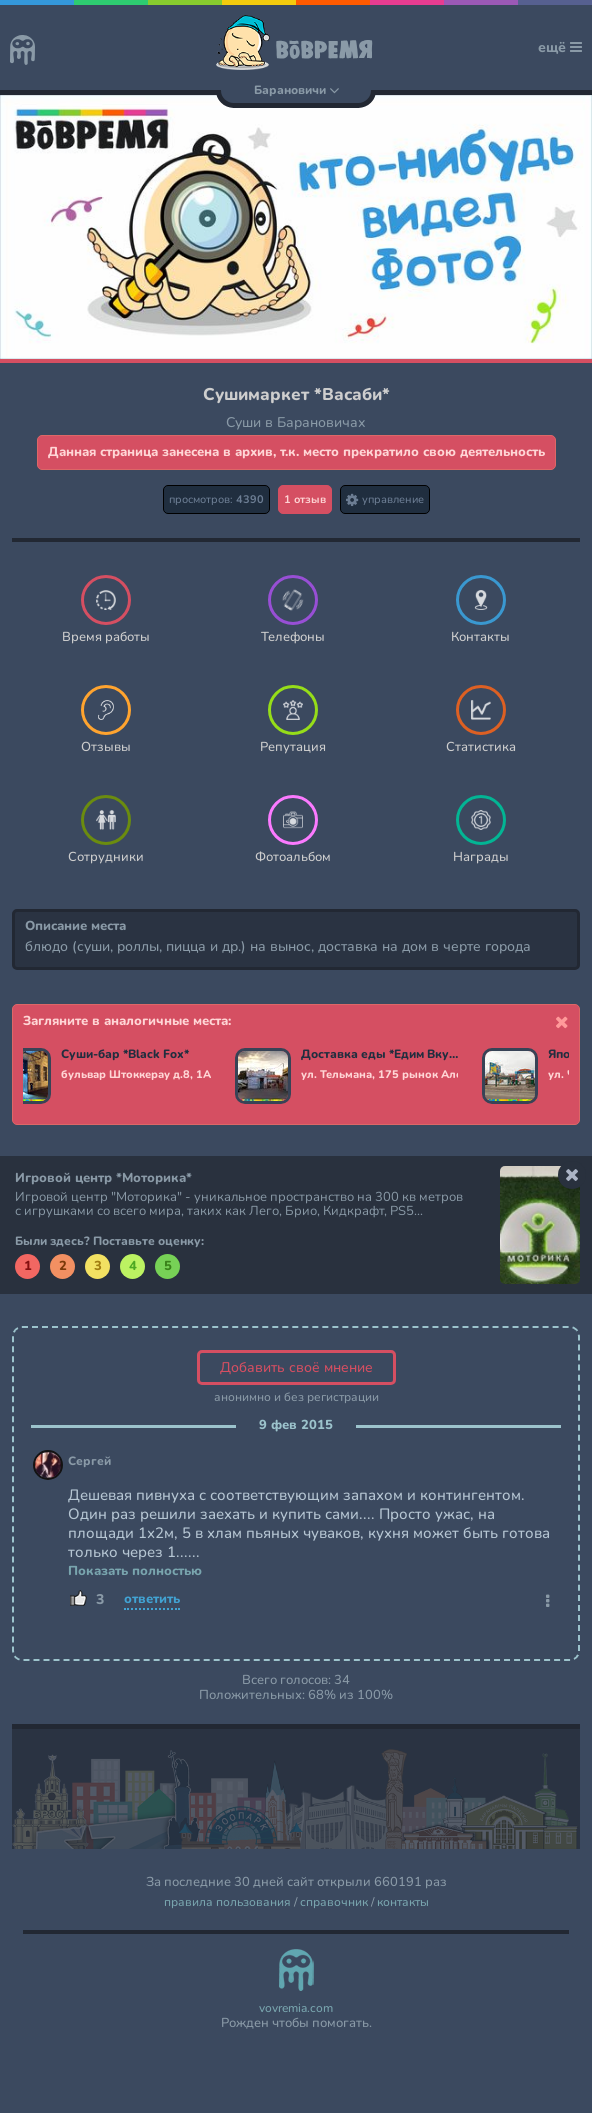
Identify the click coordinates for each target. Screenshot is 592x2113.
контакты (403, 1902)
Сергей (89, 1461)
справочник (334, 1902)
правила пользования (227, 1902)
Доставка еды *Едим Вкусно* (383, 1055)
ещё (560, 47)
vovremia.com (296, 2008)
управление (385, 499)
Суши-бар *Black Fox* (129, 1055)
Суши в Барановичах (296, 422)
